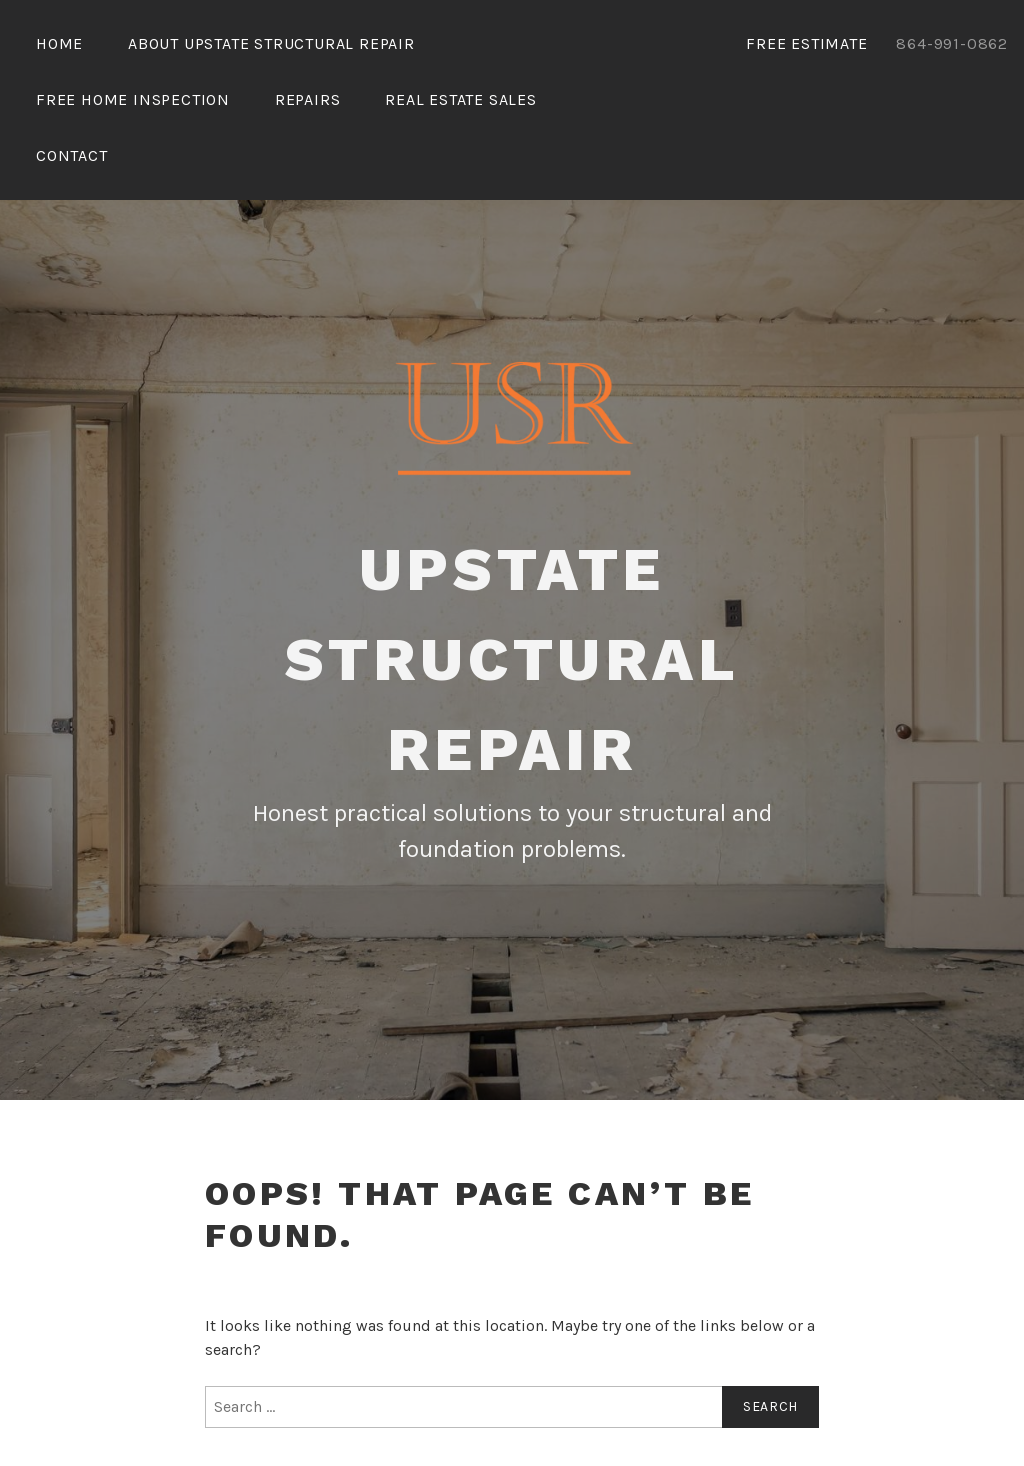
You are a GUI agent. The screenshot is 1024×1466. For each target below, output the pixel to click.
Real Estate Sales (461, 99)
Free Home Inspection (133, 99)
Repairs (308, 99)
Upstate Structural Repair (512, 659)
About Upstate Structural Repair (271, 43)
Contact (72, 155)
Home (59, 43)
